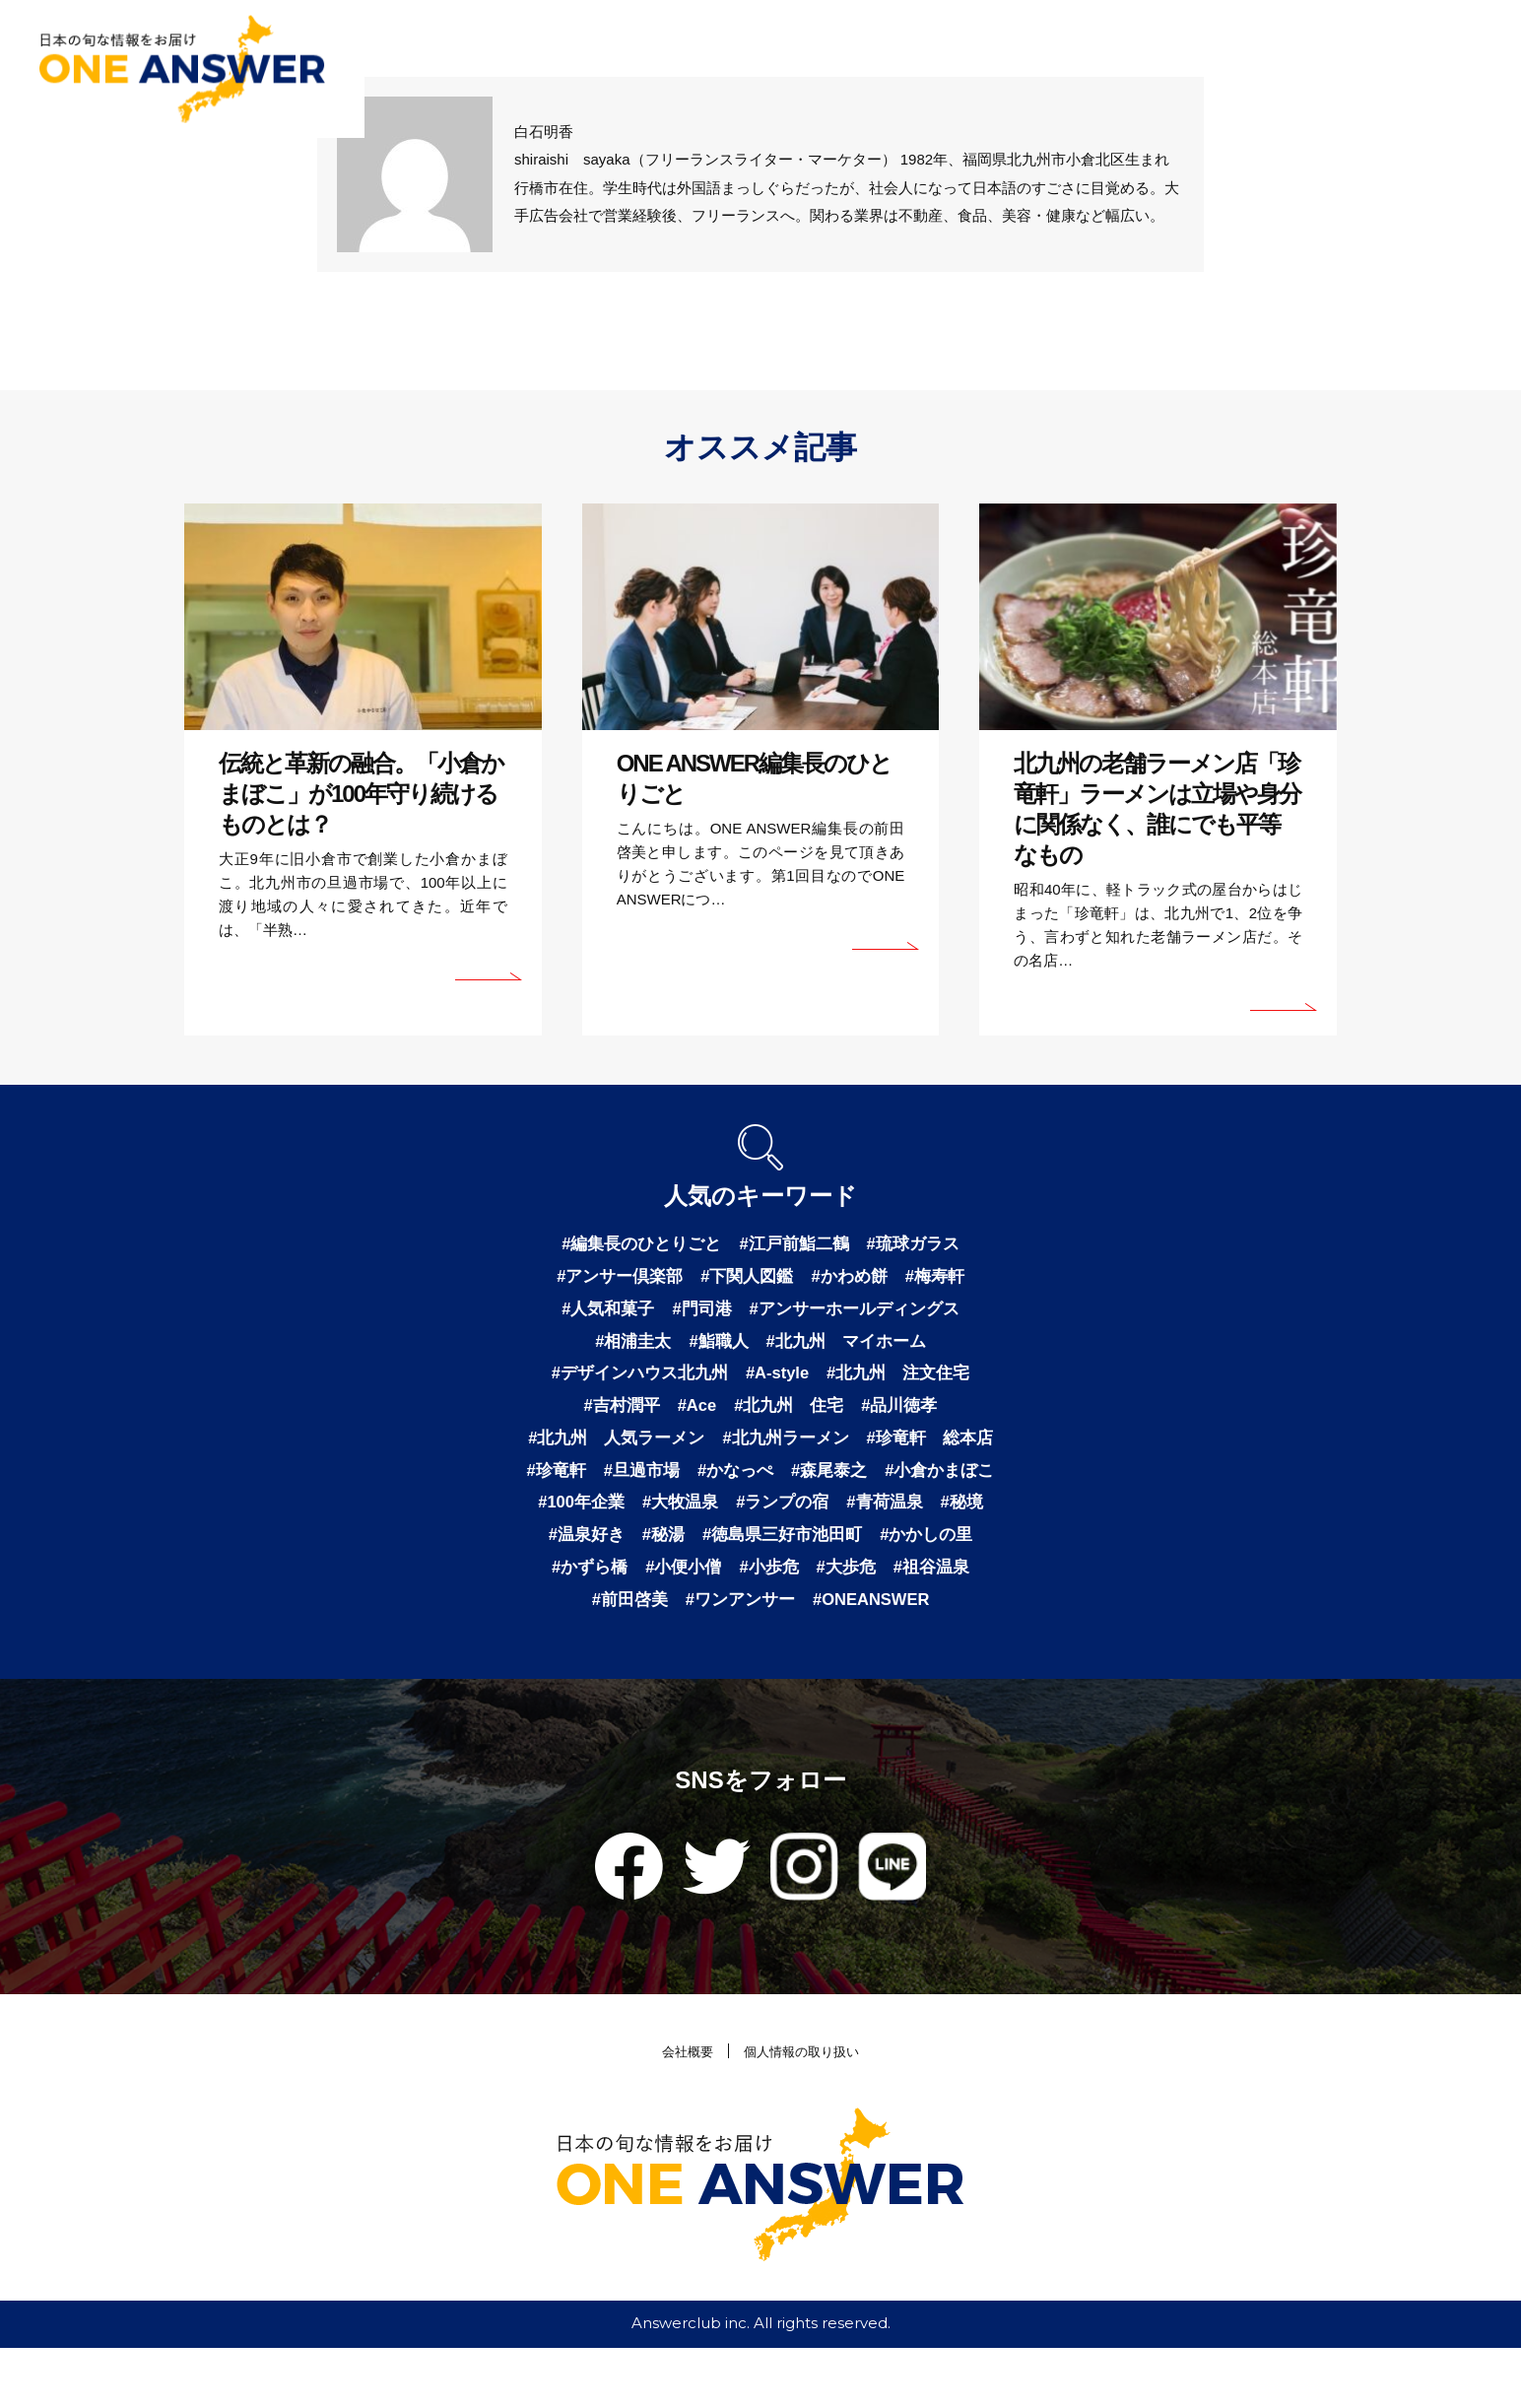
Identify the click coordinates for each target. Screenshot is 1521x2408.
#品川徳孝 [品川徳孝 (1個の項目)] (907, 1417)
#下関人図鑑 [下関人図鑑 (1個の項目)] (746, 1279)
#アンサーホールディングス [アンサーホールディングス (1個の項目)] (859, 1313)
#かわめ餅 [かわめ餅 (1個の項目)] (854, 1279)
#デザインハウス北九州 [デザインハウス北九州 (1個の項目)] (632, 1382)
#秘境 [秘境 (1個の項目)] (787, 1555)
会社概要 (678, 2111)
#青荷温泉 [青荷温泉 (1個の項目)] (706, 1555)
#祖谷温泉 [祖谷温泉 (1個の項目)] (841, 1624)
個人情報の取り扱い (805, 2111)
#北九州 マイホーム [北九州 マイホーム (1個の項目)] (850, 1348)
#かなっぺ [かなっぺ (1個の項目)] (926, 1486)
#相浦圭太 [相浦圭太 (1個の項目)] (626, 1348)
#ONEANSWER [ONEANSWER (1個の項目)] (828, 1658)
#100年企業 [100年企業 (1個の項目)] (827, 1520)
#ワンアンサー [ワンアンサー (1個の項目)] (687, 1658)
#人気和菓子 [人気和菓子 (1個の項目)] (600, 1313)
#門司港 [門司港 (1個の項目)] (698, 1313)
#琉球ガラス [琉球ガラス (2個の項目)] (921, 1244)
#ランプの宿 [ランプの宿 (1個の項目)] (599, 1555)
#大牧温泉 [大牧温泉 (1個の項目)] (932, 1520)
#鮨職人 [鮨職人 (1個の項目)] (716, 1348)
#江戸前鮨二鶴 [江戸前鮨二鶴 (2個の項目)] (796, 1244)
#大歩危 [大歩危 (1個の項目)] (751, 1624)
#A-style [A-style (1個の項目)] (778, 1382)
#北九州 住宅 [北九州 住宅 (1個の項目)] (791, 1417)
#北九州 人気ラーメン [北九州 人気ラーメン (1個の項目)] (684, 1451)
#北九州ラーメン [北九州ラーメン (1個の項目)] (863, 1451)
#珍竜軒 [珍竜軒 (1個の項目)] (737, 1486)
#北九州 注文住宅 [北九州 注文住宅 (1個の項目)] (906, 1382)
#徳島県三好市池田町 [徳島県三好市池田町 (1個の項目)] (653, 1589)
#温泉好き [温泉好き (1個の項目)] (867, 1555)
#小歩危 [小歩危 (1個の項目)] (670, 1624)
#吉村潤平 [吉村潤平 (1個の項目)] (613, 1417)
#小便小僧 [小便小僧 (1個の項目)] (581, 1624)
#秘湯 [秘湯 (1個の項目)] (948, 1555)
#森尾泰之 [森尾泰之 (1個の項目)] (589, 1520)
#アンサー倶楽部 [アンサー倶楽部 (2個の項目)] (613, 1279)
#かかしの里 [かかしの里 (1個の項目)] (805, 1589)
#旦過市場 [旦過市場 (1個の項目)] (827, 1486)
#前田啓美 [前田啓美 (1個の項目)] (939, 1624)
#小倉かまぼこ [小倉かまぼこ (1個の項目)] (705, 1520)
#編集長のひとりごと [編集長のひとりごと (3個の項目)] (635, 1244)
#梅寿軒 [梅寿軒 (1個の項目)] (943, 1279)
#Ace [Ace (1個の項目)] (693, 1417)
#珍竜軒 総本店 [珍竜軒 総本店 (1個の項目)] (622, 1486)
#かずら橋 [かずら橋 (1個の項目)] (912, 1589)
